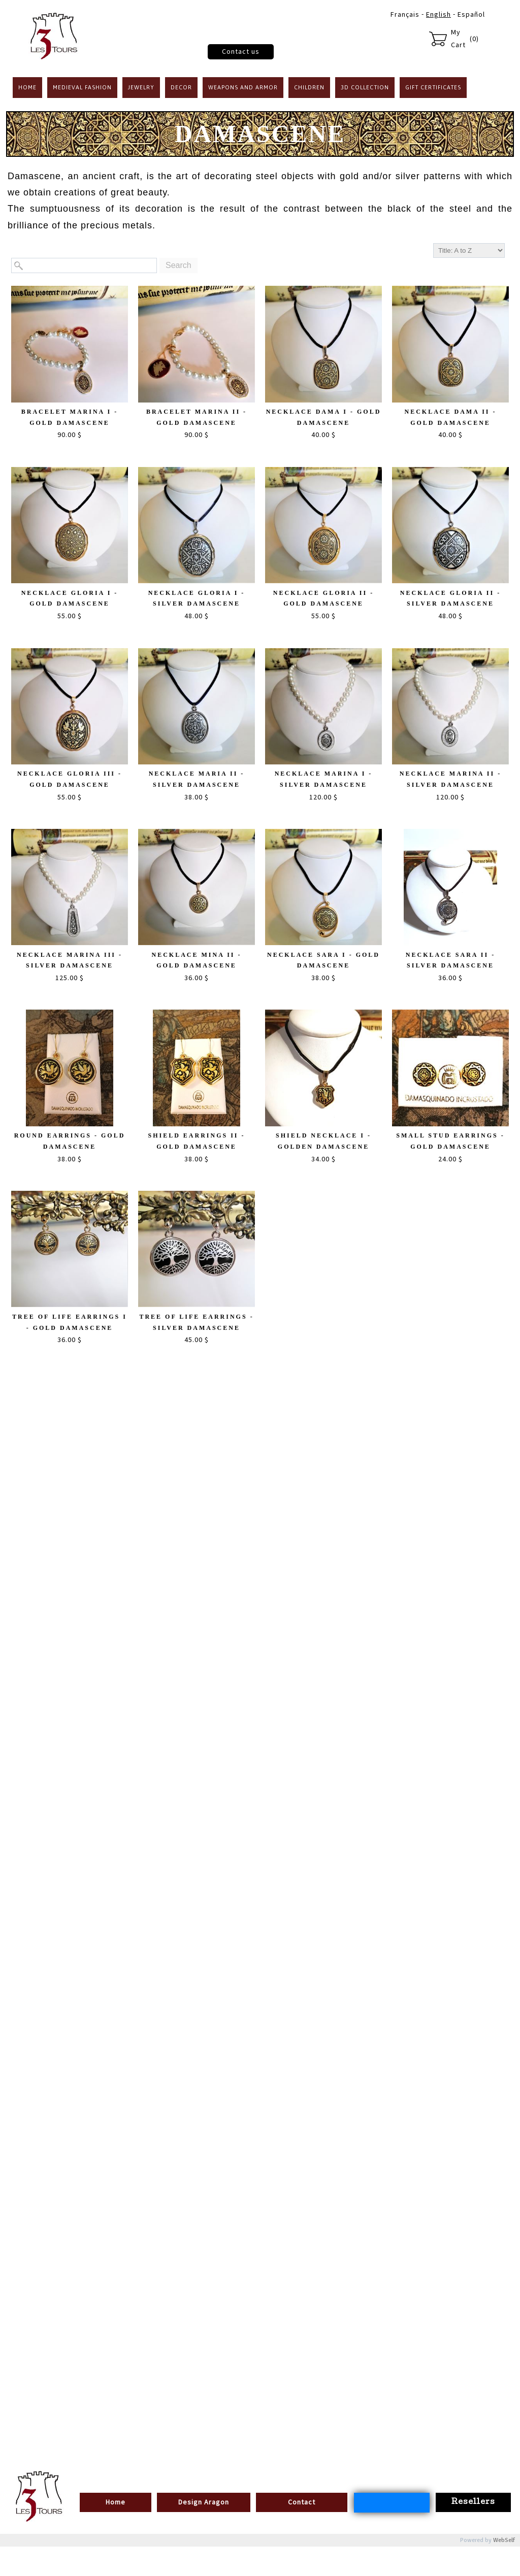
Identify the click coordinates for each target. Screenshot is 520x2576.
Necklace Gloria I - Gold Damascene (69, 598)
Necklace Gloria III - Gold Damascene (69, 779)
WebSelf (504, 2540)
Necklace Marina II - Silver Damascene (450, 779)
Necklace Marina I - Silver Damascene (324, 779)
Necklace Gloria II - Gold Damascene (323, 598)
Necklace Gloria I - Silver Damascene (196, 598)
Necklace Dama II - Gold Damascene (450, 417)
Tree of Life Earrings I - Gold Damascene (69, 1322)
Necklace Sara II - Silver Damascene (450, 960)
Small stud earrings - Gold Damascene (450, 1141)
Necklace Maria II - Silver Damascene (197, 779)
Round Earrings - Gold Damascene (69, 1141)
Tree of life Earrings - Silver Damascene (196, 1322)
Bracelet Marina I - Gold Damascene (69, 417)
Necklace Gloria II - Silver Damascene (450, 598)
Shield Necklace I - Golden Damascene (323, 1141)
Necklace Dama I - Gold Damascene (323, 417)
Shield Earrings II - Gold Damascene (196, 1141)
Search (178, 265)
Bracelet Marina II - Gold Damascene (196, 417)
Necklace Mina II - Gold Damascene (196, 960)
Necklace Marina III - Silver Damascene (69, 960)
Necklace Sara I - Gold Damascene (323, 960)
